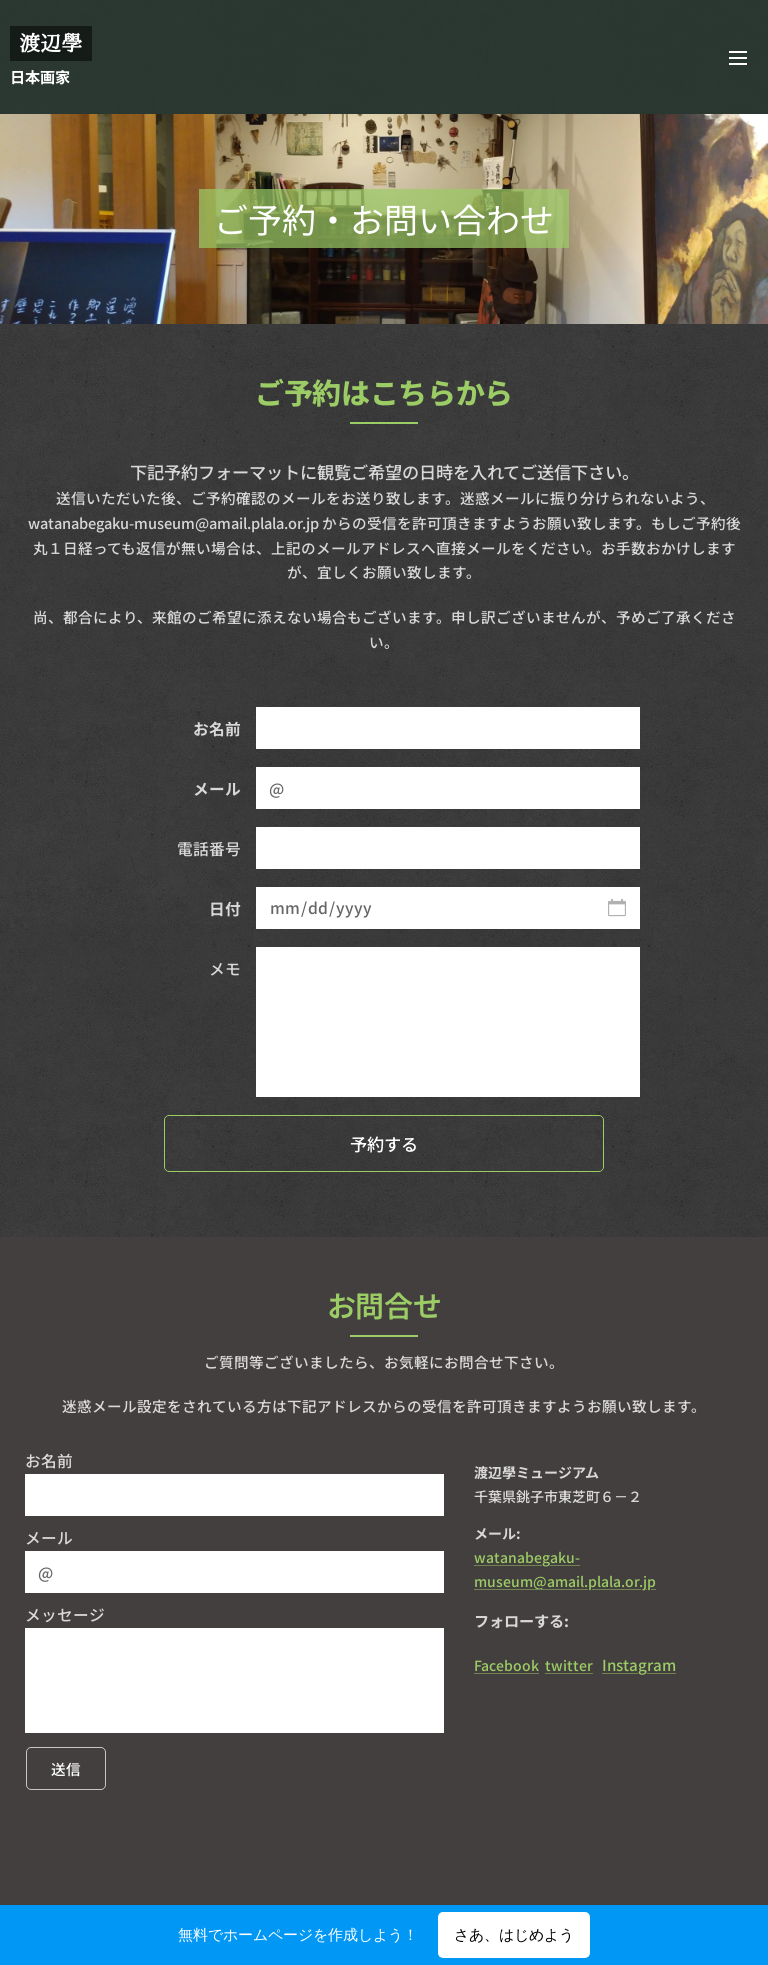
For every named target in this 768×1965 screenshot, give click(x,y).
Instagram (639, 1664)
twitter (569, 1665)
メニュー (738, 58)
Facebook (506, 1665)
